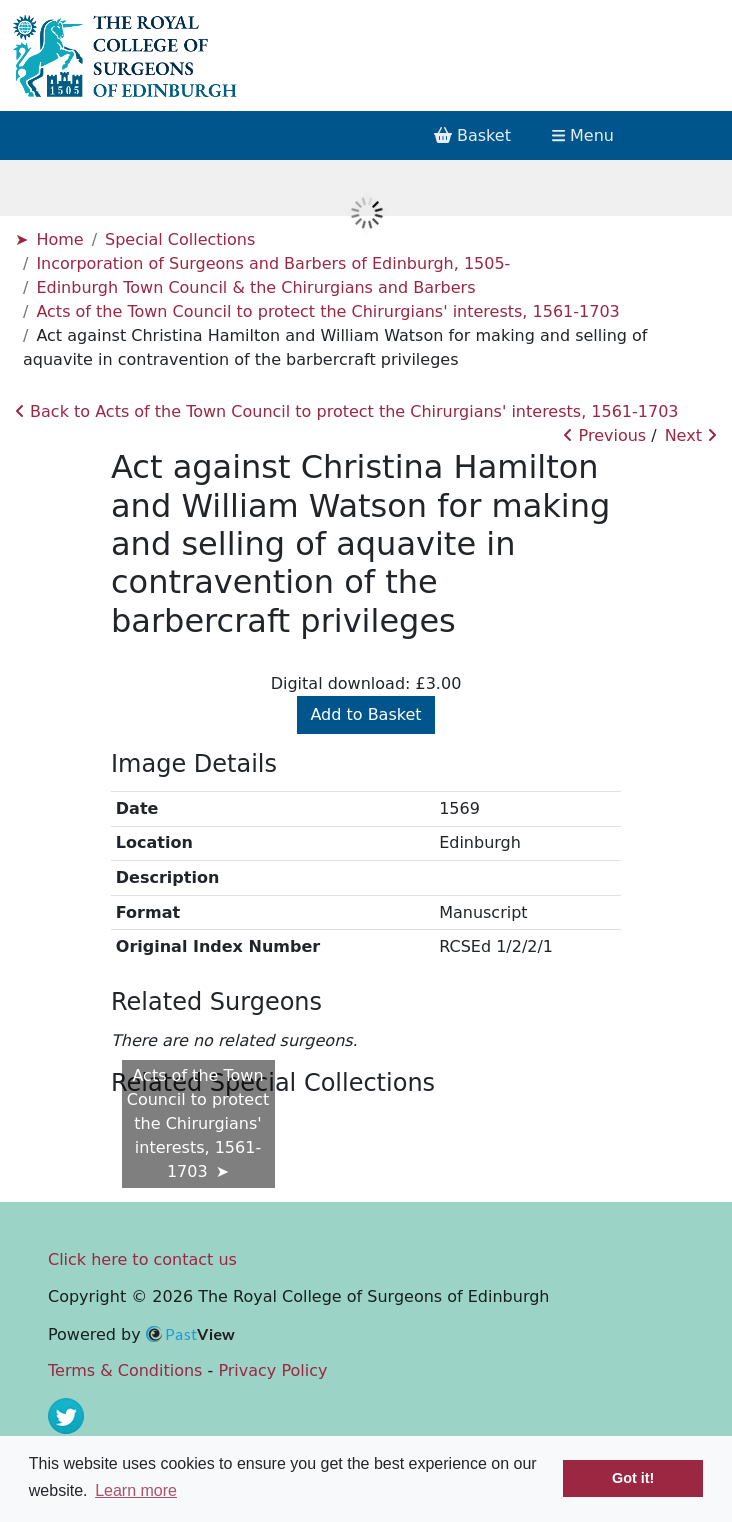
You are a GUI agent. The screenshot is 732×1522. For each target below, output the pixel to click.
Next (691, 435)
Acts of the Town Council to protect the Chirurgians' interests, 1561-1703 (327, 311)
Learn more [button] (136, 1490)
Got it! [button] (633, 1478)
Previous (604, 435)
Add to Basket (365, 714)
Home (59, 239)
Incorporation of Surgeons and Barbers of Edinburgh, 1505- (273, 263)
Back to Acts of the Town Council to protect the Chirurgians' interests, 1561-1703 (347, 411)
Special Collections (180, 239)
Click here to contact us (142, 1259)
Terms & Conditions (125, 1370)
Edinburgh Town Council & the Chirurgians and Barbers (255, 287)
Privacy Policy (272, 1370)
